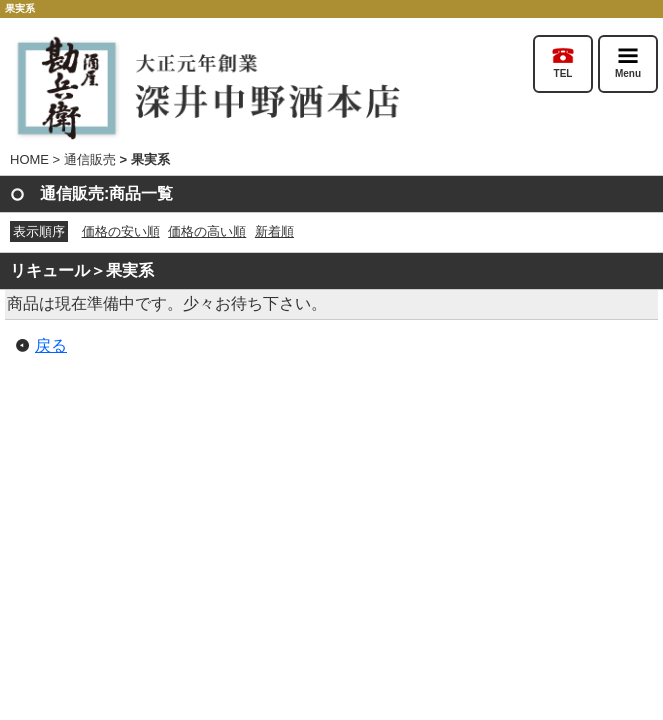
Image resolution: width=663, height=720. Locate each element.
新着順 (274, 231)
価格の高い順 (207, 231)
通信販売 (90, 159)
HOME (29, 159)
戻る (51, 345)
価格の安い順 (121, 231)
